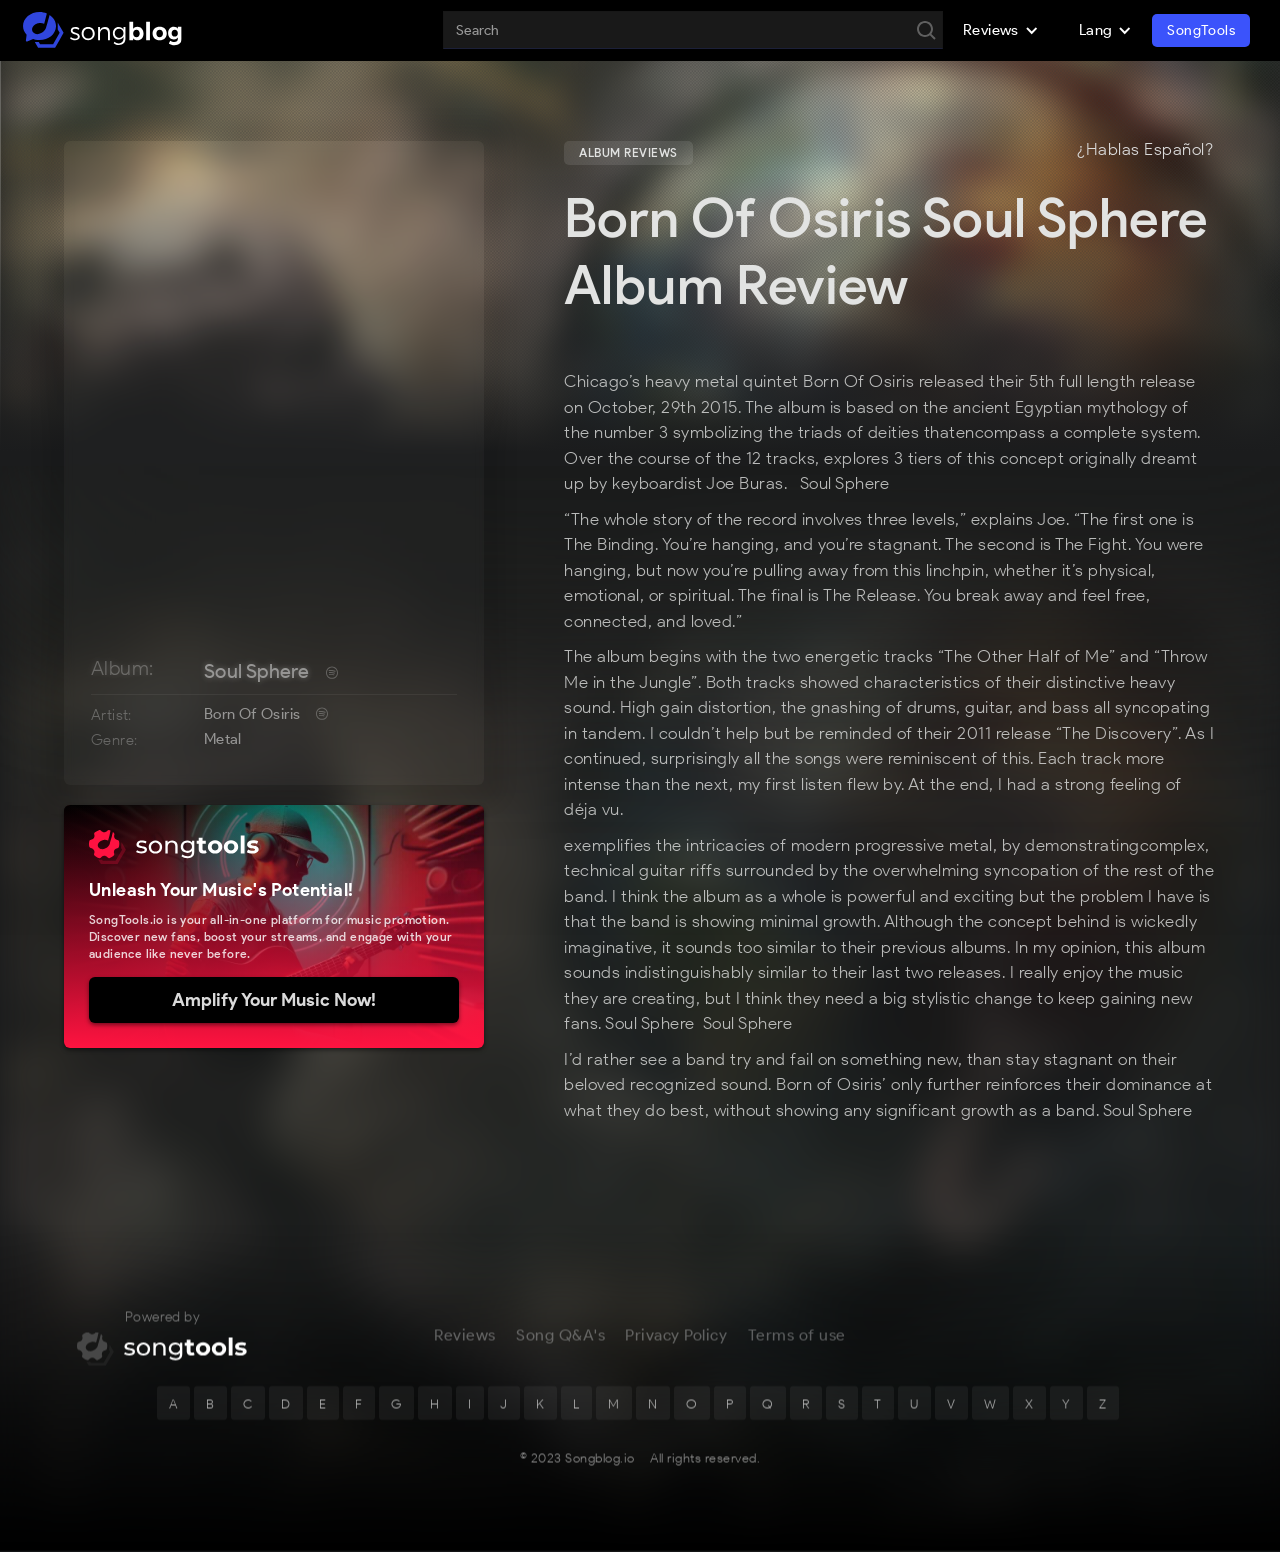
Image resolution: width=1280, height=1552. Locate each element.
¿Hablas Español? (1145, 150)
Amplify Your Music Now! (274, 1000)
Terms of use (797, 1339)
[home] (102, 30)
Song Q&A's (560, 1339)
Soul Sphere (256, 671)
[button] (1001, 30)
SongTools (1201, 30)
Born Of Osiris (252, 714)
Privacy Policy (676, 1339)
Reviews (465, 1339)
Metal (223, 739)
